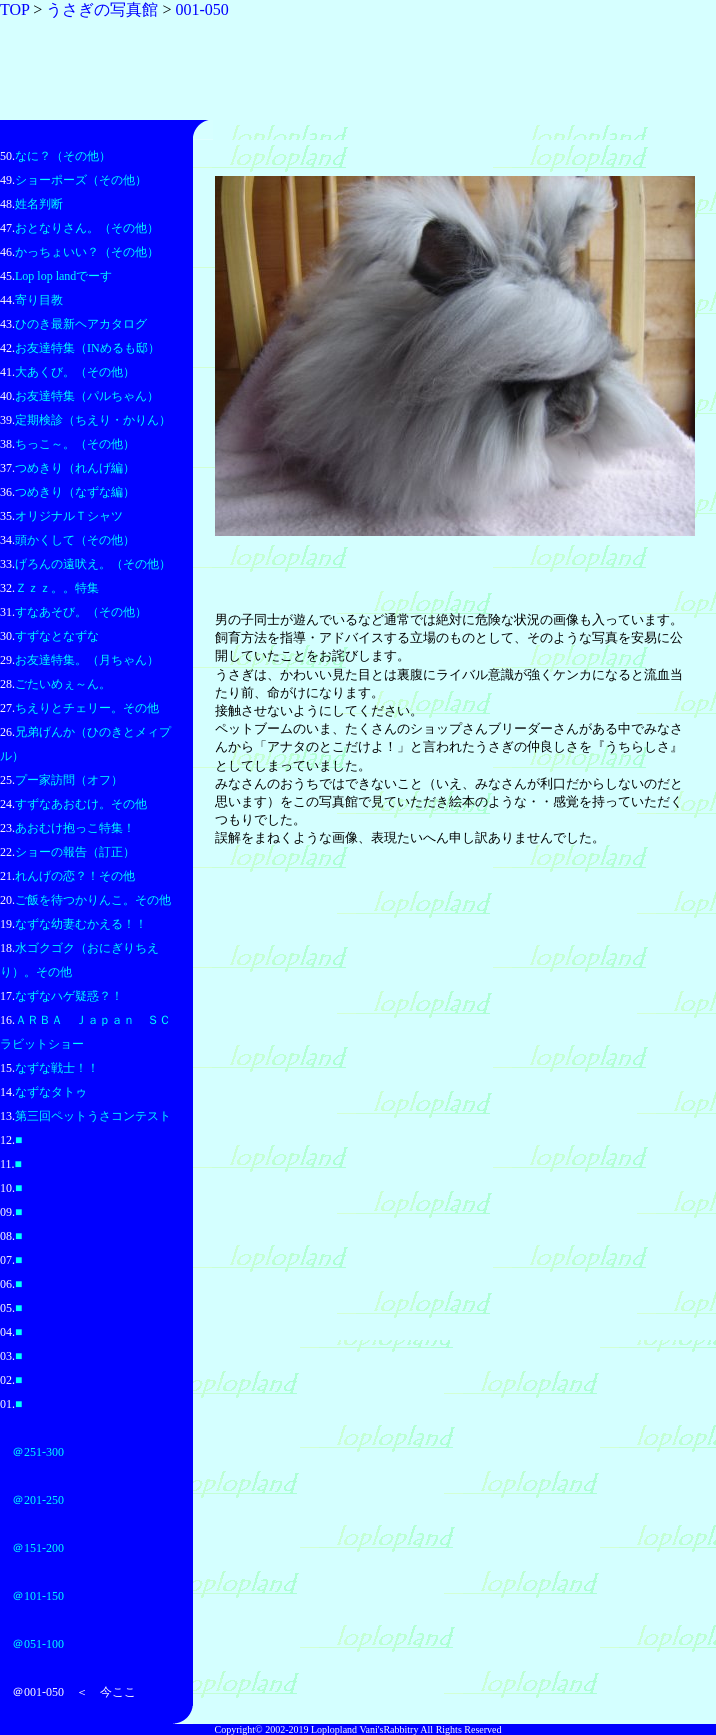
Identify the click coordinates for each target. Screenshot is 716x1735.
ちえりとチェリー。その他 (87, 708)
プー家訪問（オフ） (69, 780)
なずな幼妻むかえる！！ (81, 924)
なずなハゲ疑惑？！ (69, 996)
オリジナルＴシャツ (69, 516)
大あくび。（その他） (75, 372)
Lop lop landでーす (63, 276)
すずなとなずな (57, 636)
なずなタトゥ (51, 1092)
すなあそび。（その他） (81, 612)
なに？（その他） (63, 156)
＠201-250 (38, 1500)
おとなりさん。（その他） (87, 228)
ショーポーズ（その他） (81, 180)
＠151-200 (38, 1548)
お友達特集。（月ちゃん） (87, 660)
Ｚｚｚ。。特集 (57, 588)
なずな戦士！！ (57, 1068)
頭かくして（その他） (75, 540)
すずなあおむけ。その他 (81, 804)
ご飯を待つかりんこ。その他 (93, 900)
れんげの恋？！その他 (75, 876)
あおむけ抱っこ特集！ (75, 828)
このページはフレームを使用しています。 (454, 740)
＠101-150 (38, 1596)
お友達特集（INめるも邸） (87, 348)
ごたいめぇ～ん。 (63, 684)
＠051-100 (38, 1644)
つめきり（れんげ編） (75, 468)
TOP (14, 9)
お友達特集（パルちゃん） (87, 396)
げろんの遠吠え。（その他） (93, 564)
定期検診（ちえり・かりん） (93, 420)
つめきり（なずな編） (75, 492)
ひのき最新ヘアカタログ (81, 324)
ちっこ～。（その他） (75, 444)
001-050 (201, 9)
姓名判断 (39, 204)
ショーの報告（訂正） (75, 852)
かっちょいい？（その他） (87, 252)
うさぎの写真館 (102, 9)
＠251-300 (38, 1452)
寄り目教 (39, 300)
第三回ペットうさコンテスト (93, 1116)
